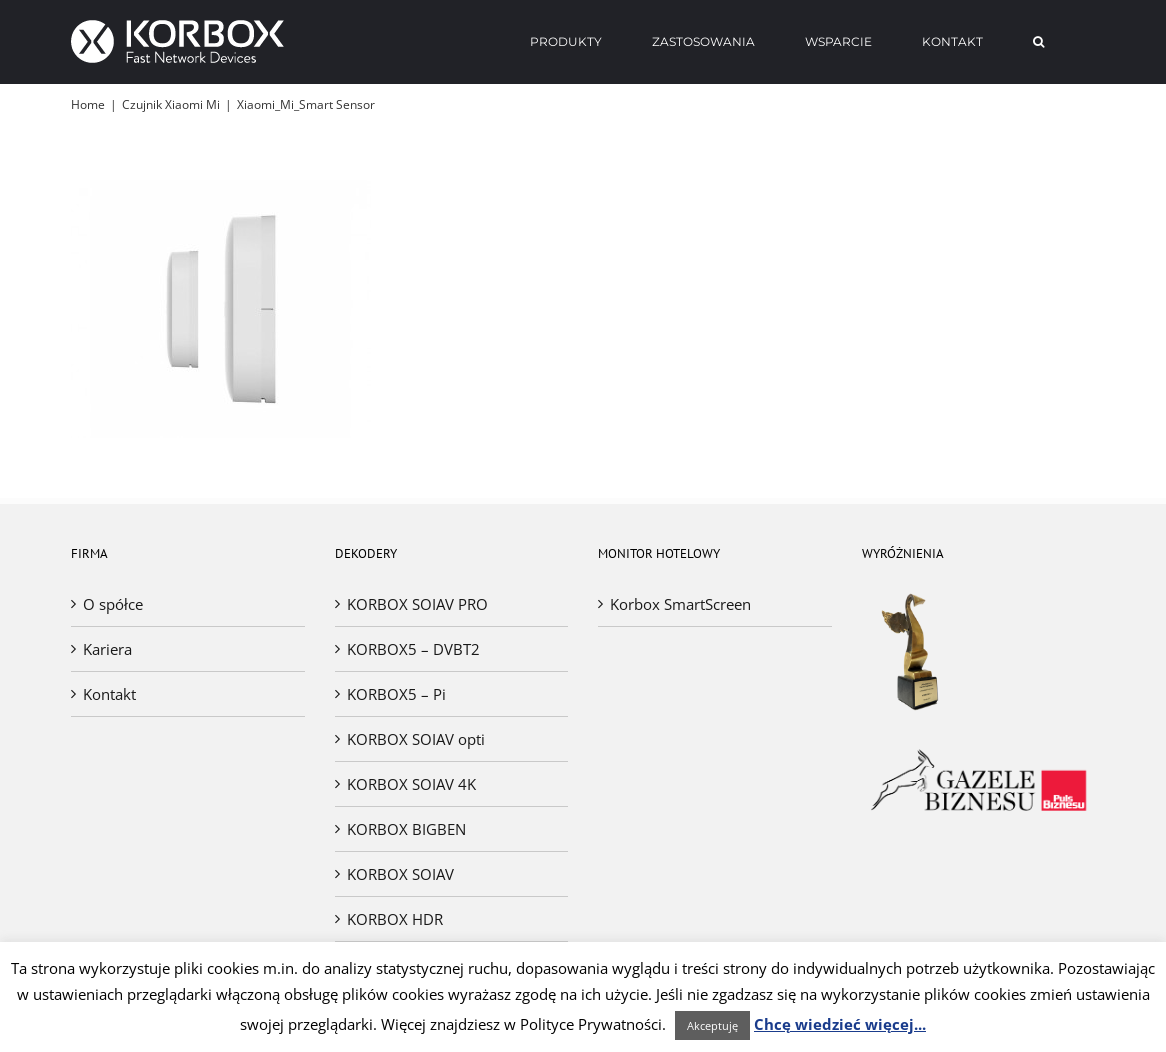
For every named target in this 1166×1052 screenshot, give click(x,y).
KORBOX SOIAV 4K (411, 784)
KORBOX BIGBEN (406, 829)
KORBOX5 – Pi (396, 694)
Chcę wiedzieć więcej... (840, 1024)
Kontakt (109, 694)
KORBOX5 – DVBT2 (413, 649)
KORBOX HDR (395, 919)
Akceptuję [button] (712, 1025)
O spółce (113, 604)
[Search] (1039, 42)
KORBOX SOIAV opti (416, 739)
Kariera (107, 649)
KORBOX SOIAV (400, 874)
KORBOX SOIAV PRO (417, 604)
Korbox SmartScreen (680, 604)
